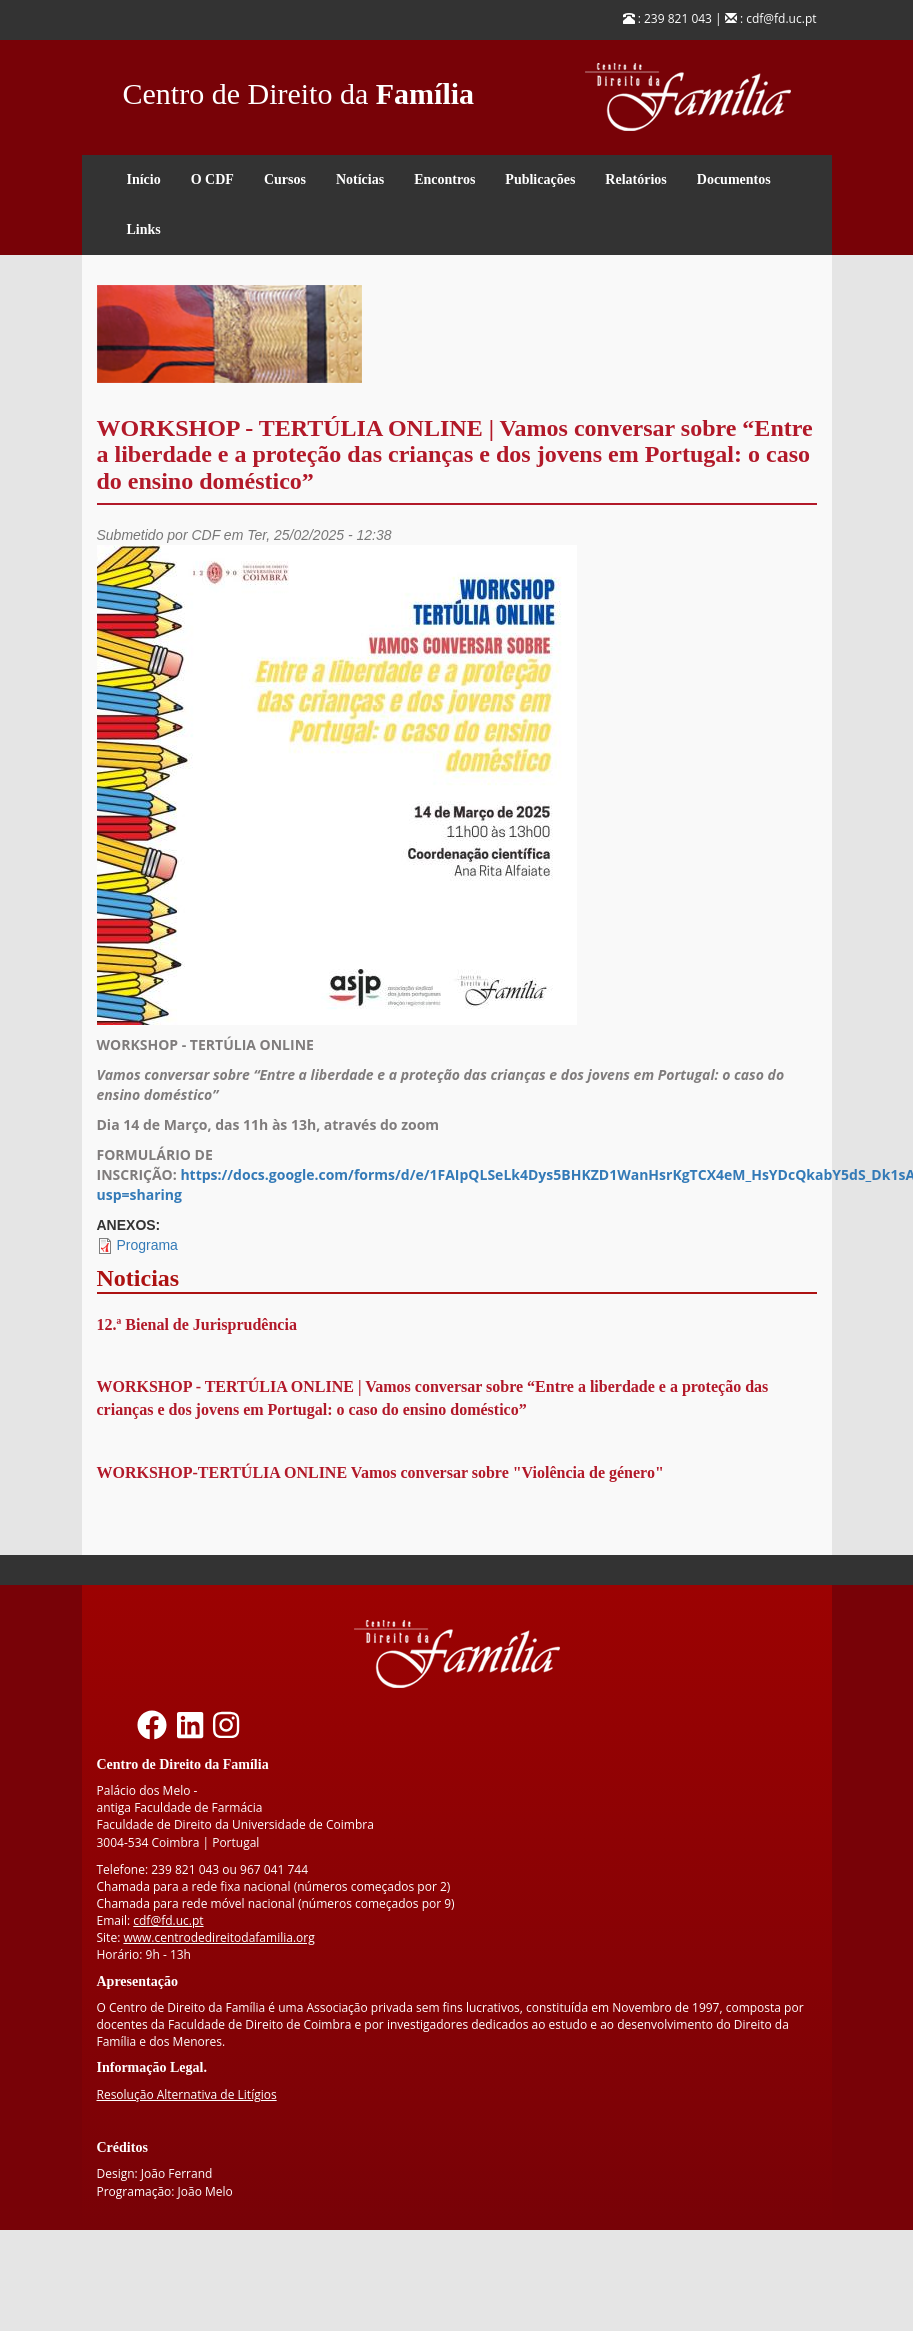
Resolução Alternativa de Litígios (187, 2094)
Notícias (360, 179)
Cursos (285, 179)
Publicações (540, 179)
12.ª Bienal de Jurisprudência (197, 1324)
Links (144, 229)
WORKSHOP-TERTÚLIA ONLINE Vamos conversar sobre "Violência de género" (380, 1472)
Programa (146, 1245)
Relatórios (635, 179)
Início (144, 179)
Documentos (734, 179)
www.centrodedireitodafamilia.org (218, 1937)
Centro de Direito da (299, 88)
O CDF (212, 179)
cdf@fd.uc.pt (168, 1920)
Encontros (444, 179)
